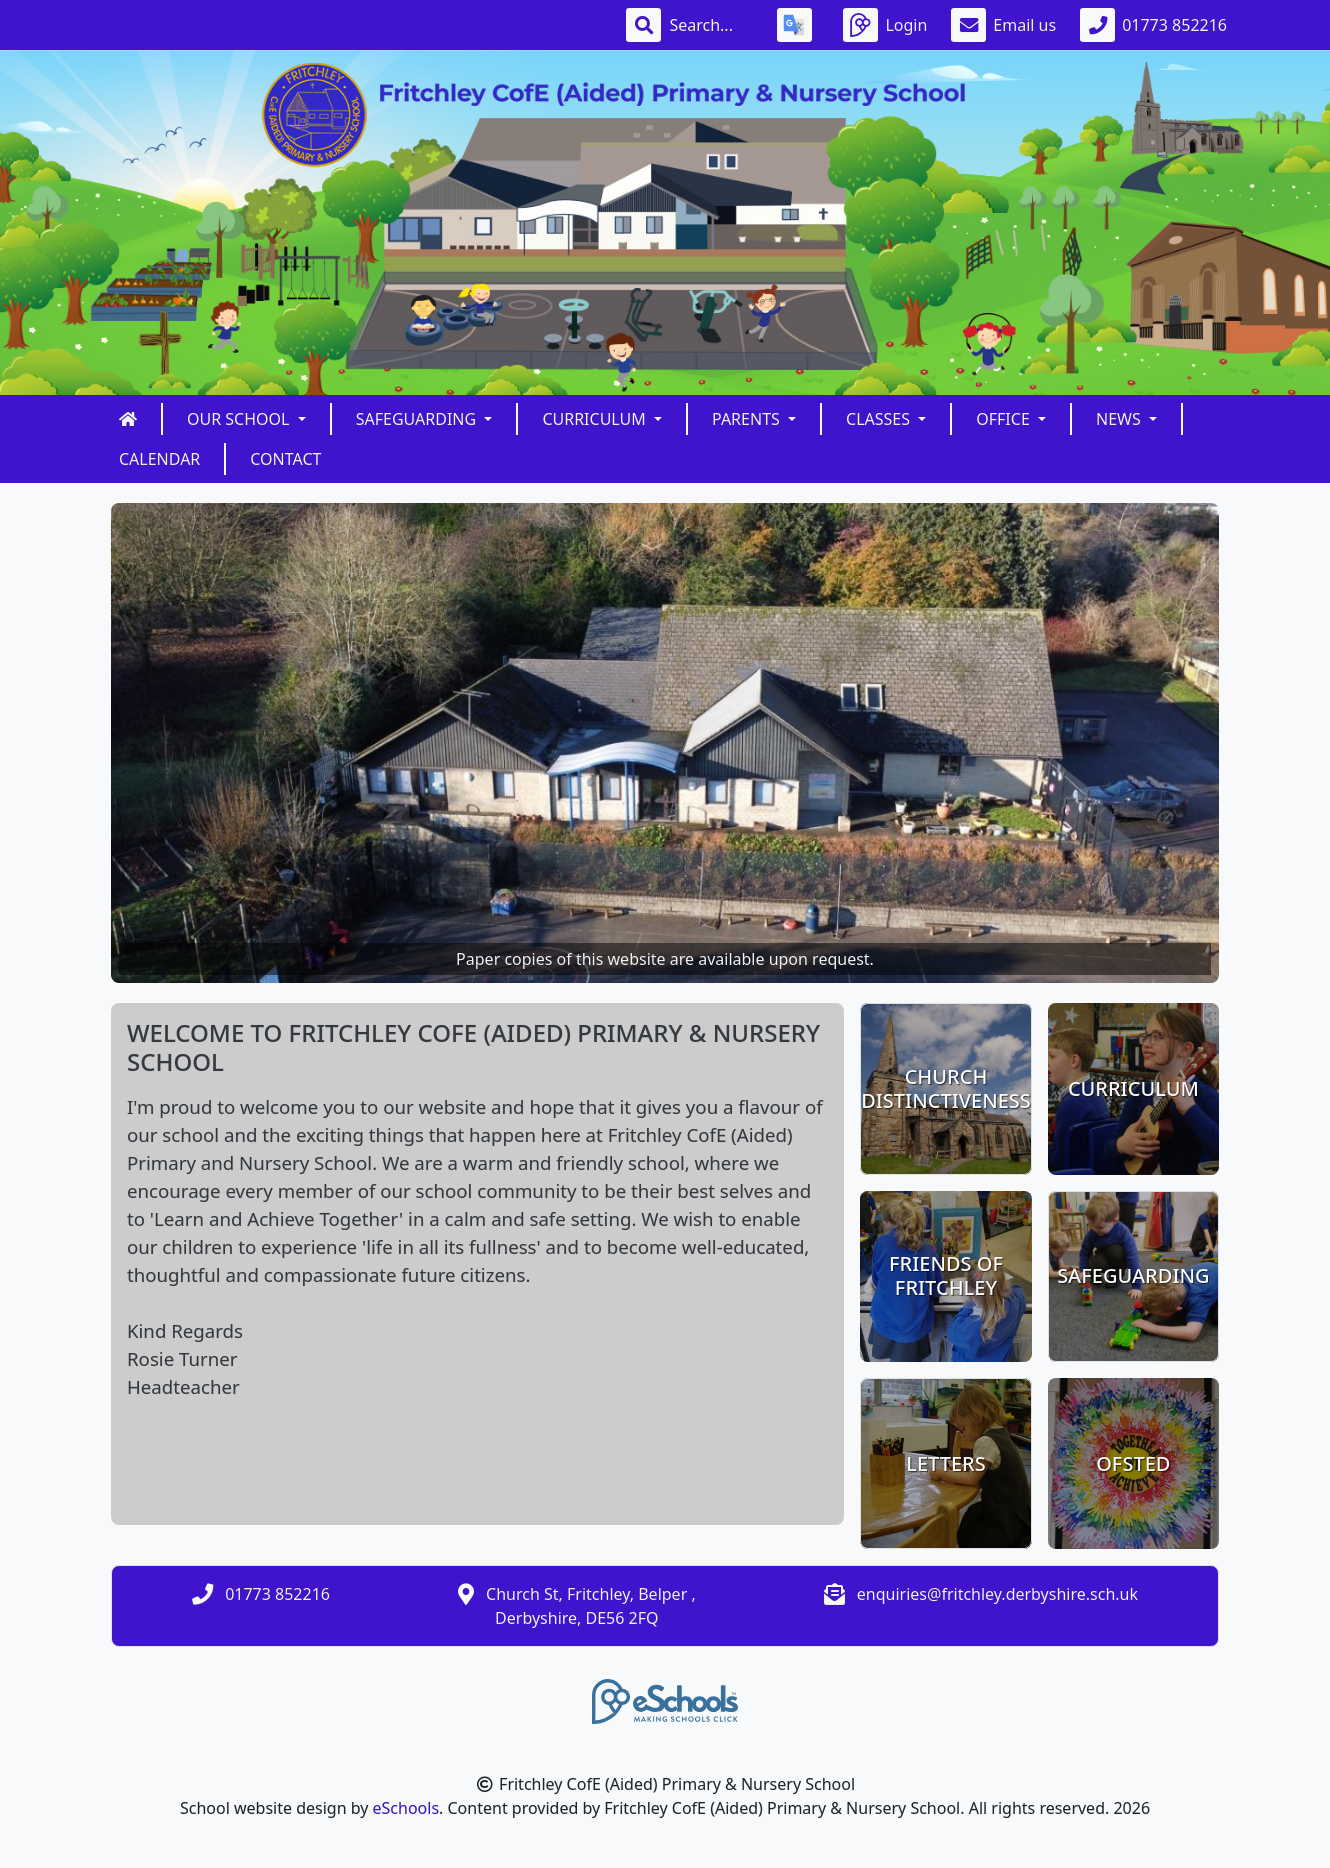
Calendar (159, 459)
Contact (285, 459)
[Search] (711, 25)
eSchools (406, 1808)
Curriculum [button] (596, 419)
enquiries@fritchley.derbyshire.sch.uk (997, 1594)
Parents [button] (748, 419)
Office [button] (1005, 419)
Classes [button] (880, 419)
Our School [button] (240, 419)
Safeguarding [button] (418, 419)
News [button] (1120, 419)
